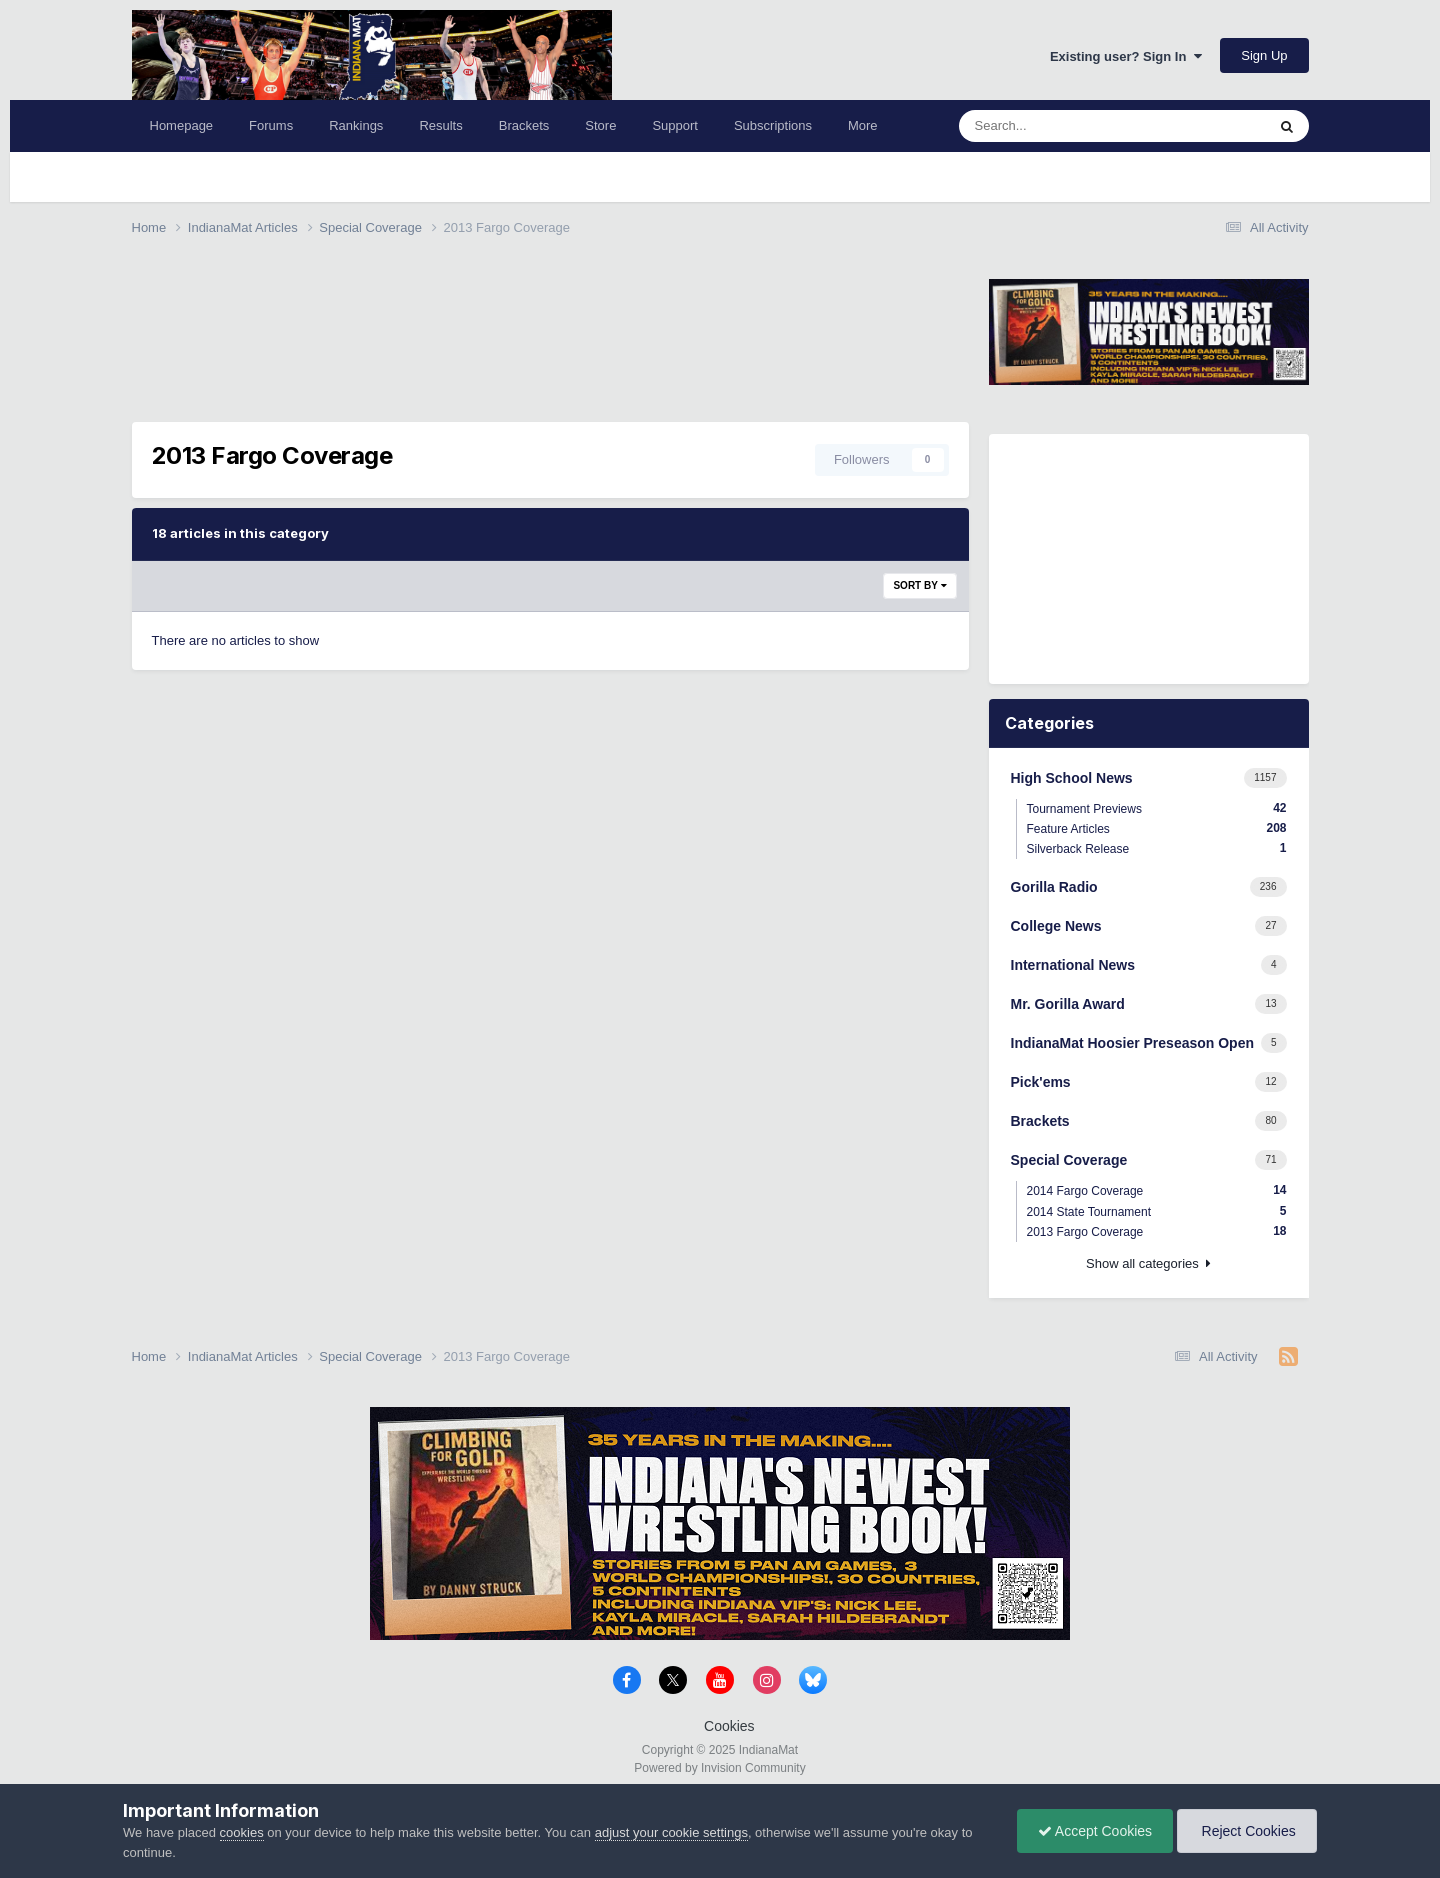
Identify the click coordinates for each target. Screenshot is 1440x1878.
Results (440, 125)
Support (675, 125)
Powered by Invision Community (719, 1768)
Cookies (729, 1726)
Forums (271, 125)
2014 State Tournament (1157, 1211)
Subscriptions (773, 125)
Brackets (524, 125)
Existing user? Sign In (1126, 56)
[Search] (1072, 126)
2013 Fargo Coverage (1157, 1231)
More (863, 125)
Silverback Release (1157, 848)
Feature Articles (1157, 828)
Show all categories (1148, 1263)
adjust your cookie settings (671, 1832)
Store (600, 125)
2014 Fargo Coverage (1157, 1190)
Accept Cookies (1095, 1831)
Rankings (356, 125)
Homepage (182, 125)
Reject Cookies (1247, 1831)
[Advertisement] (496, 312)
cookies (242, 1832)
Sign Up (1264, 55)
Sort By (919, 585)
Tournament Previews (1157, 808)
